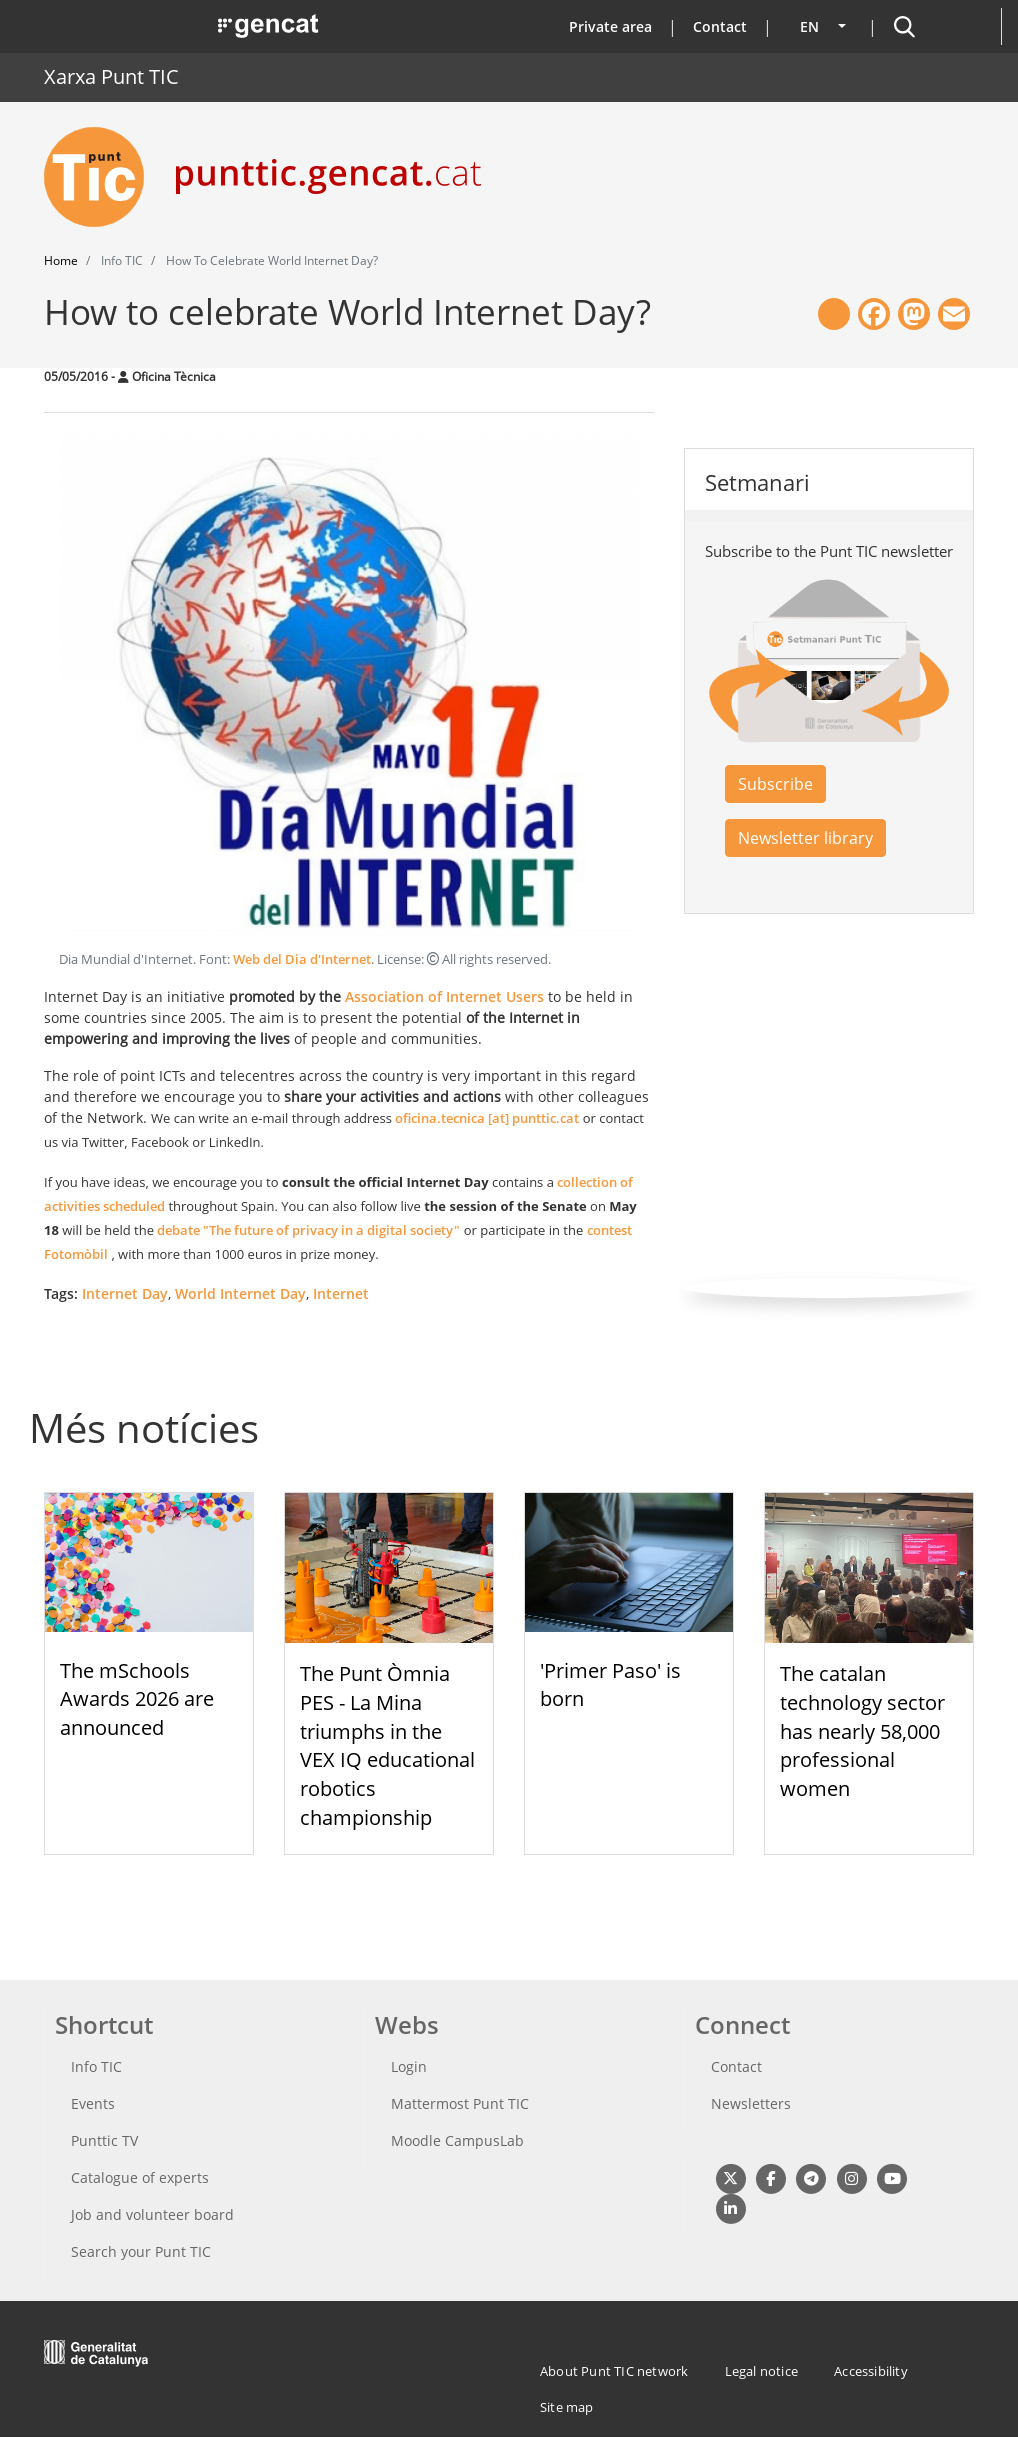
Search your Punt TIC (141, 2251)
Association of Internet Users (444, 996)
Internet (341, 1293)
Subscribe (775, 784)
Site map (567, 2407)
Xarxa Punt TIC (111, 76)
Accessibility (871, 2371)
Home (61, 260)
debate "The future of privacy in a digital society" (308, 1230)
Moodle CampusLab (457, 2140)
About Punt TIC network (614, 2371)
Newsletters (751, 2103)
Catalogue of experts (140, 2177)
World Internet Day (240, 1293)
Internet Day (125, 1293)
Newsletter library (805, 838)
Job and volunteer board (152, 2214)
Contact (720, 26)
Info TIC (96, 2066)
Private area (610, 26)
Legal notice (761, 2371)
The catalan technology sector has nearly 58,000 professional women (862, 1731)
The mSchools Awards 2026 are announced (137, 1699)
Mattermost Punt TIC (460, 2103)
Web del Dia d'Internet (302, 959)
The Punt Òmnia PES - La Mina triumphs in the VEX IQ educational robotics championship (387, 1745)
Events (93, 2103)
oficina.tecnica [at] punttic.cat (487, 1118)
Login (409, 2066)
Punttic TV (104, 2140)
